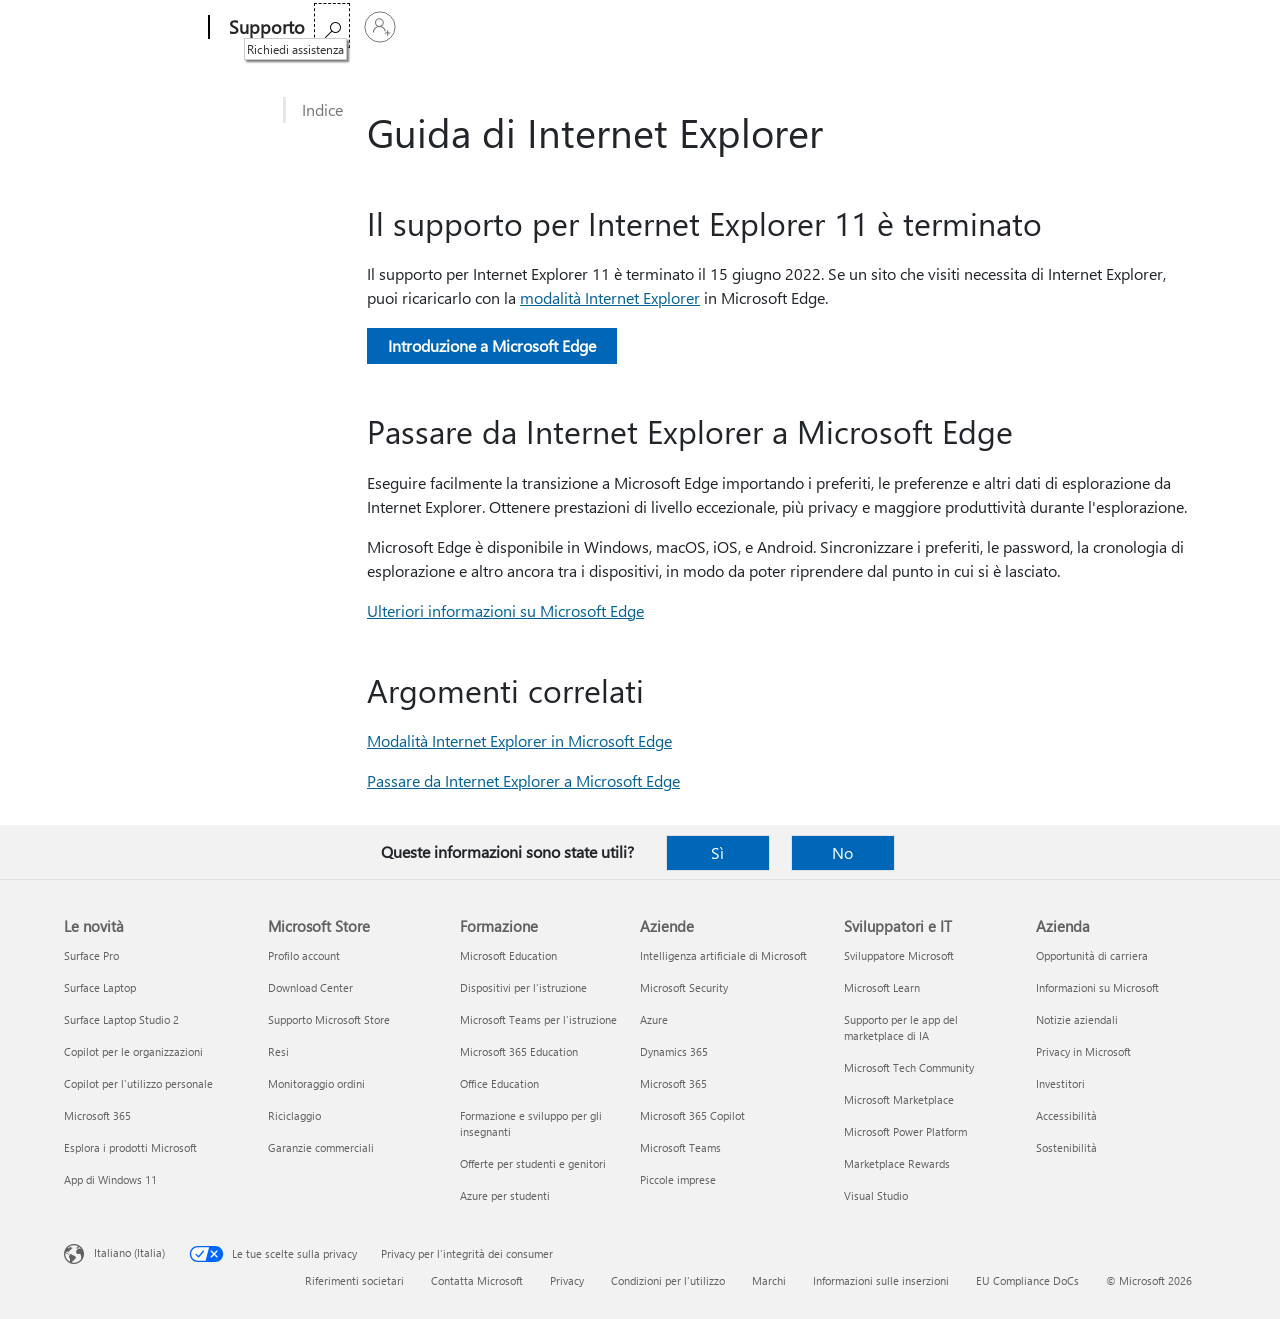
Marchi (769, 1280)
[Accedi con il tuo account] (1192, 27)
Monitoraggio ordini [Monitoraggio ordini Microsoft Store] (316, 1083)
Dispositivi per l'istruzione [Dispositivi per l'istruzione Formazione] (523, 987)
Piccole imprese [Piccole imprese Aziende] (678, 1179)
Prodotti (508, 27)
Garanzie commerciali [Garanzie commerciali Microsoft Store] (321, 1147)
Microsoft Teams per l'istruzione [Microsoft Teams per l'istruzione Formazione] (538, 1019)
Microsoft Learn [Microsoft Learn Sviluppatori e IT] (882, 987)
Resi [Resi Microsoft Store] (278, 1051)
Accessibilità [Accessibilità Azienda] (1066, 1115)
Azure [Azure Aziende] (654, 1019)
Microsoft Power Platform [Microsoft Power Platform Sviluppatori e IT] (905, 1131)
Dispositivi (599, 27)
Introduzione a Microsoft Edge (492, 345)
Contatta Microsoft (477, 1280)
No (842, 852)
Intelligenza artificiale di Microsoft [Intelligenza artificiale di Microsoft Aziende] (723, 955)
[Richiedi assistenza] (1144, 25)
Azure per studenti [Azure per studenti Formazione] (505, 1195)
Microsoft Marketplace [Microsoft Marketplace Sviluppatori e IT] (899, 1099)
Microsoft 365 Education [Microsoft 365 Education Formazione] (519, 1051)
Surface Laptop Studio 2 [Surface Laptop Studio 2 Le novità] (121, 1019)
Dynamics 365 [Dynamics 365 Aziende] (674, 1051)
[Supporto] (265, 28)
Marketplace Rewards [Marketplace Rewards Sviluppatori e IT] (897, 1163)
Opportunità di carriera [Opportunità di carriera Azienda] (1092, 955)
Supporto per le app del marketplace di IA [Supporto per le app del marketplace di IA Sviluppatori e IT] (901, 1027)
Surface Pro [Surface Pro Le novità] (91, 955)
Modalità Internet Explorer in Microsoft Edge (519, 740)
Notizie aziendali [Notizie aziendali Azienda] (1077, 1019)
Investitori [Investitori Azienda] (1060, 1083)
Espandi (690, 27)
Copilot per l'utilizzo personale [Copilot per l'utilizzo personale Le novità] (138, 1083)
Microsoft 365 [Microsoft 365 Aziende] (673, 1083)
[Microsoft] (132, 28)
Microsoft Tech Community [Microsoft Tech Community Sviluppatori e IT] (909, 1067)
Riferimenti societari (354, 1280)
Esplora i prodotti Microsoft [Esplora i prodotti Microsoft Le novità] (130, 1147)
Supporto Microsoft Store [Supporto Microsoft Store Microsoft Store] (329, 1019)
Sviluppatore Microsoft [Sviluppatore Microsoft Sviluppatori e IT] (899, 955)
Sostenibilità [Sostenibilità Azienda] (1066, 1147)
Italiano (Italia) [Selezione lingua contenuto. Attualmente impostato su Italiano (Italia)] (129, 1252)
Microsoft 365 (362, 27)
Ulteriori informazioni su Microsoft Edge (505, 610)
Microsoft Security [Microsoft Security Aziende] (684, 987)
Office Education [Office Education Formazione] (499, 1083)
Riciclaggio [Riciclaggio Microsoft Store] (294, 1115)
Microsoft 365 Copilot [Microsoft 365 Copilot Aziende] (692, 1115)
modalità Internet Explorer (610, 297)
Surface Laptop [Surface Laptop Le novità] (100, 987)
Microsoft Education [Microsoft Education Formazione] (508, 955)
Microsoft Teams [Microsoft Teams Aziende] (680, 1147)
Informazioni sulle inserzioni (881, 1280)
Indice (322, 109)
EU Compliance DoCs (1027, 1280)
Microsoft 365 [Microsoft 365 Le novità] (97, 1115)
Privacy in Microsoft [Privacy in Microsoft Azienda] (1083, 1051)
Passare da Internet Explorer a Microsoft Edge (523, 780)
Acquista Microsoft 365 (824, 27)
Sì (717, 852)
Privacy (567, 1280)
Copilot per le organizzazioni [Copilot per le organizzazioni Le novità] (133, 1051)
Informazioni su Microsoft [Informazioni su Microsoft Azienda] (1097, 987)
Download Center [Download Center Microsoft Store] (310, 987)
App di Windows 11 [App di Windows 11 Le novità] (110, 1179)
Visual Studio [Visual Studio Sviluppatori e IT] (876, 1195)
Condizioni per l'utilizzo (668, 1280)
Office (442, 27)
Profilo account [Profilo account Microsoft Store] (304, 955)
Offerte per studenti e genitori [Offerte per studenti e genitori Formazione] (533, 1163)
